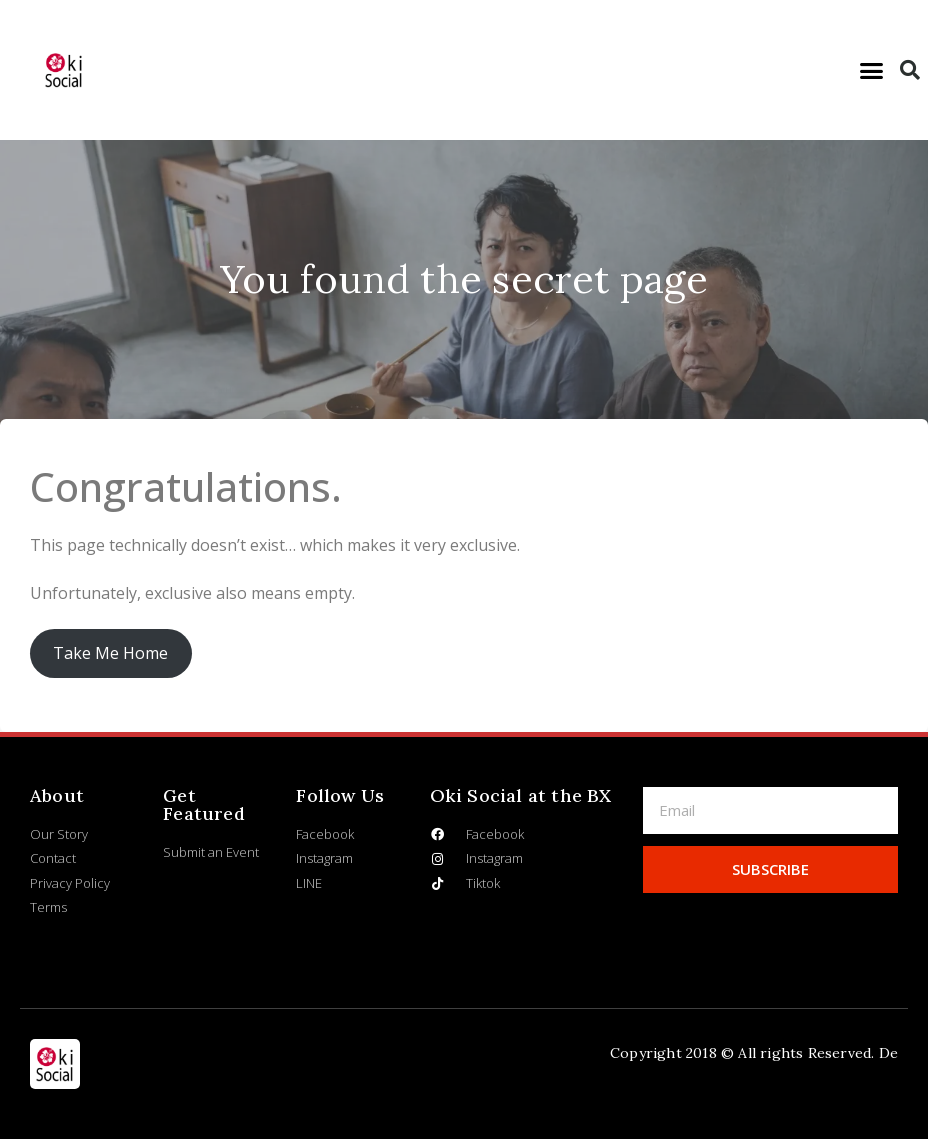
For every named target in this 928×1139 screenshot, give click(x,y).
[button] (872, 70)
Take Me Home (110, 653)
